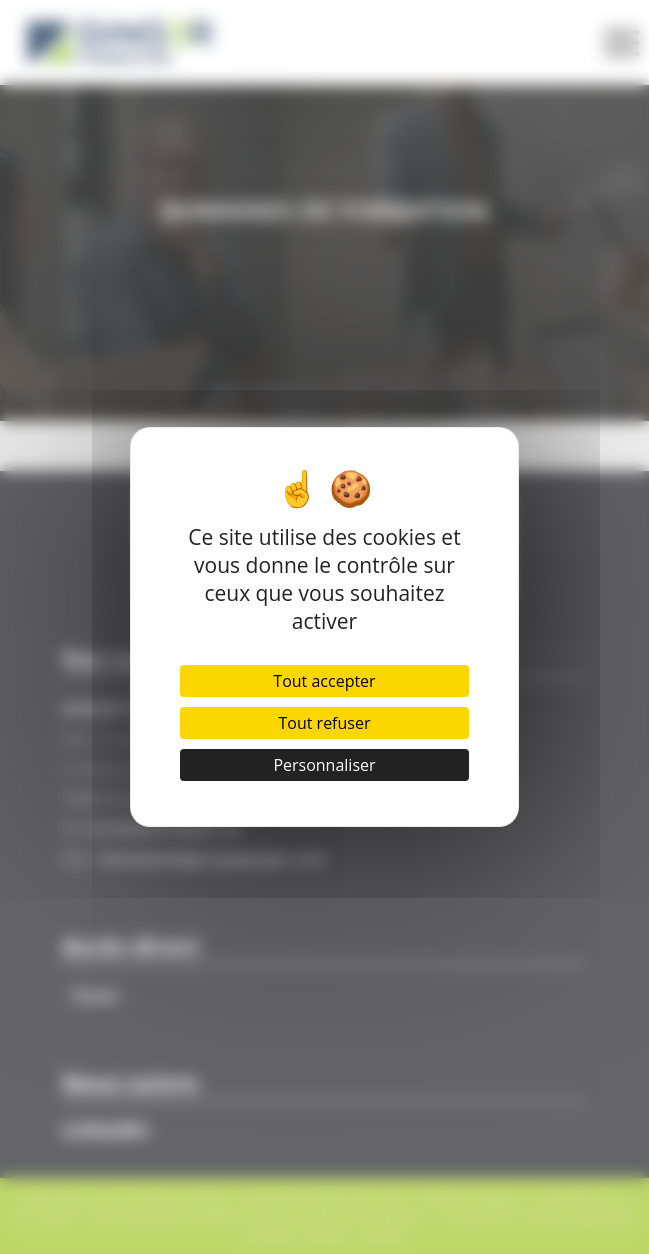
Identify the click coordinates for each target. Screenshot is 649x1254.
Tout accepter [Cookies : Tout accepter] (324, 681)
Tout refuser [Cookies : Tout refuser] (324, 723)
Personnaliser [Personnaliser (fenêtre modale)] (324, 765)
